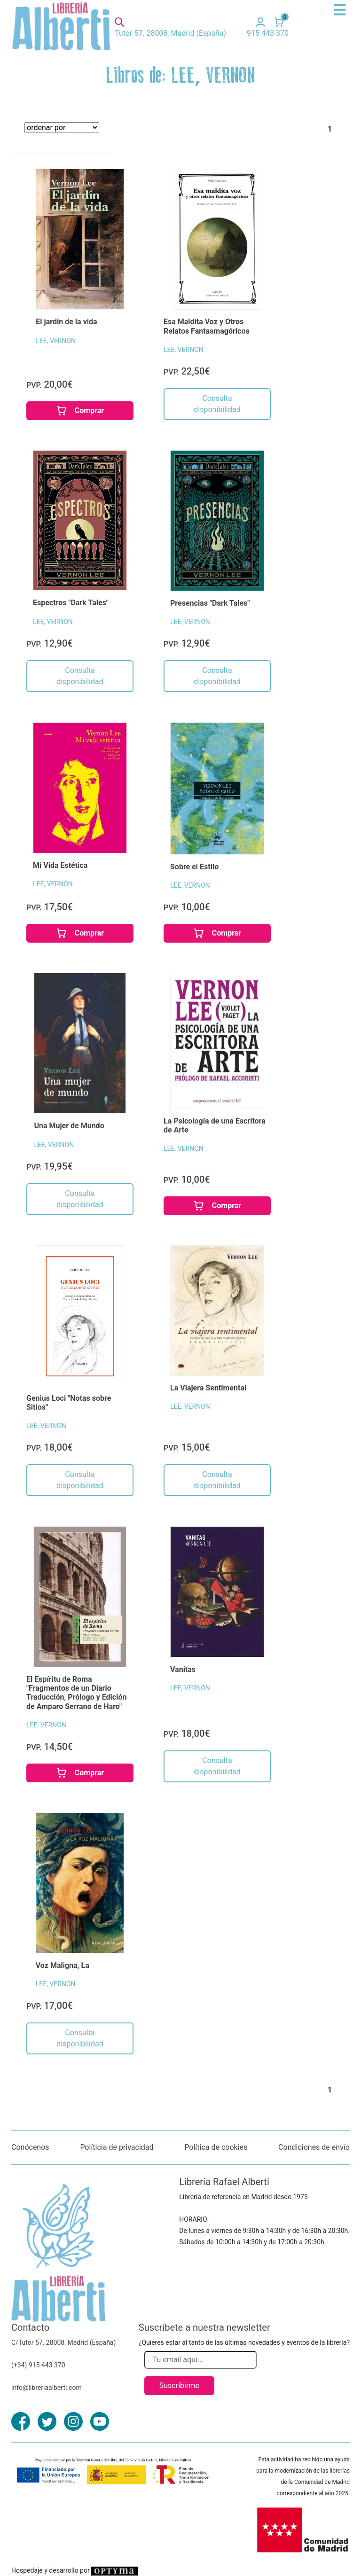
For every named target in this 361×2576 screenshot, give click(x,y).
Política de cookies (215, 2147)
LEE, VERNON (56, 340)
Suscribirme (179, 2385)
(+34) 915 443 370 (38, 2365)
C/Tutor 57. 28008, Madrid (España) (63, 2342)
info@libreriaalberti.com (46, 2387)
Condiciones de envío (314, 2147)
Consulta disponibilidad (217, 404)
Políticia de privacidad (116, 2147)
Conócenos (30, 2147)
